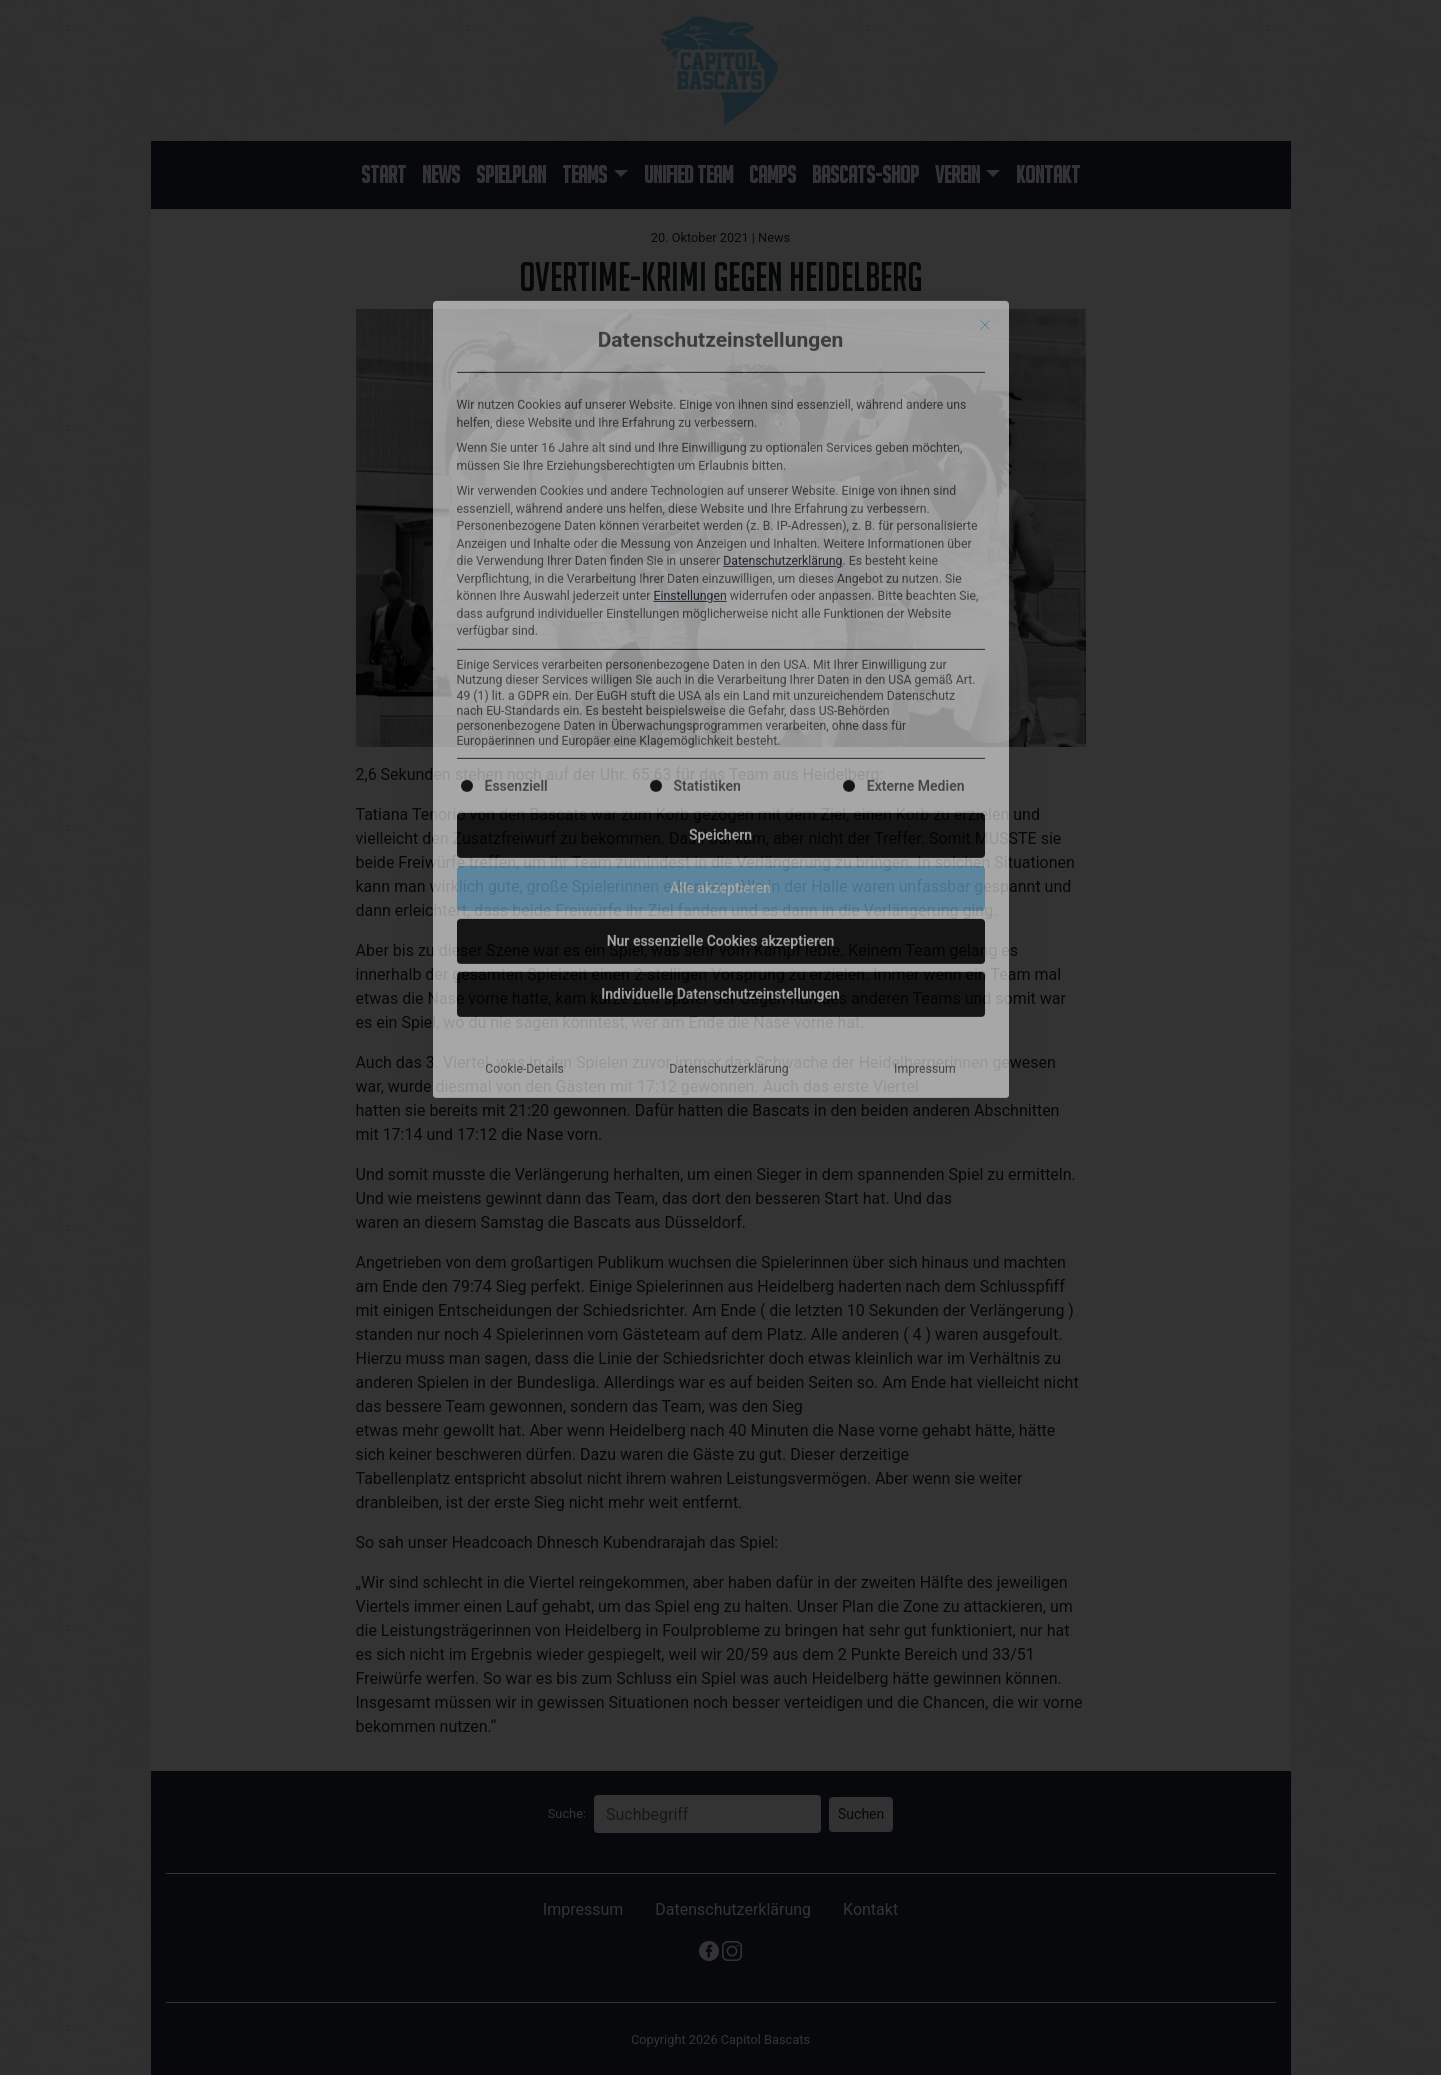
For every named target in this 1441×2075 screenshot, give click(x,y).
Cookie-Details (524, 731)
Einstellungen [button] (690, 259)
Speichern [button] (720, 497)
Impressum (925, 731)
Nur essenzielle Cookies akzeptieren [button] (721, 603)
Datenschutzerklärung (782, 224)
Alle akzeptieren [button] (720, 550)
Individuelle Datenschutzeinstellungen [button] (720, 656)
